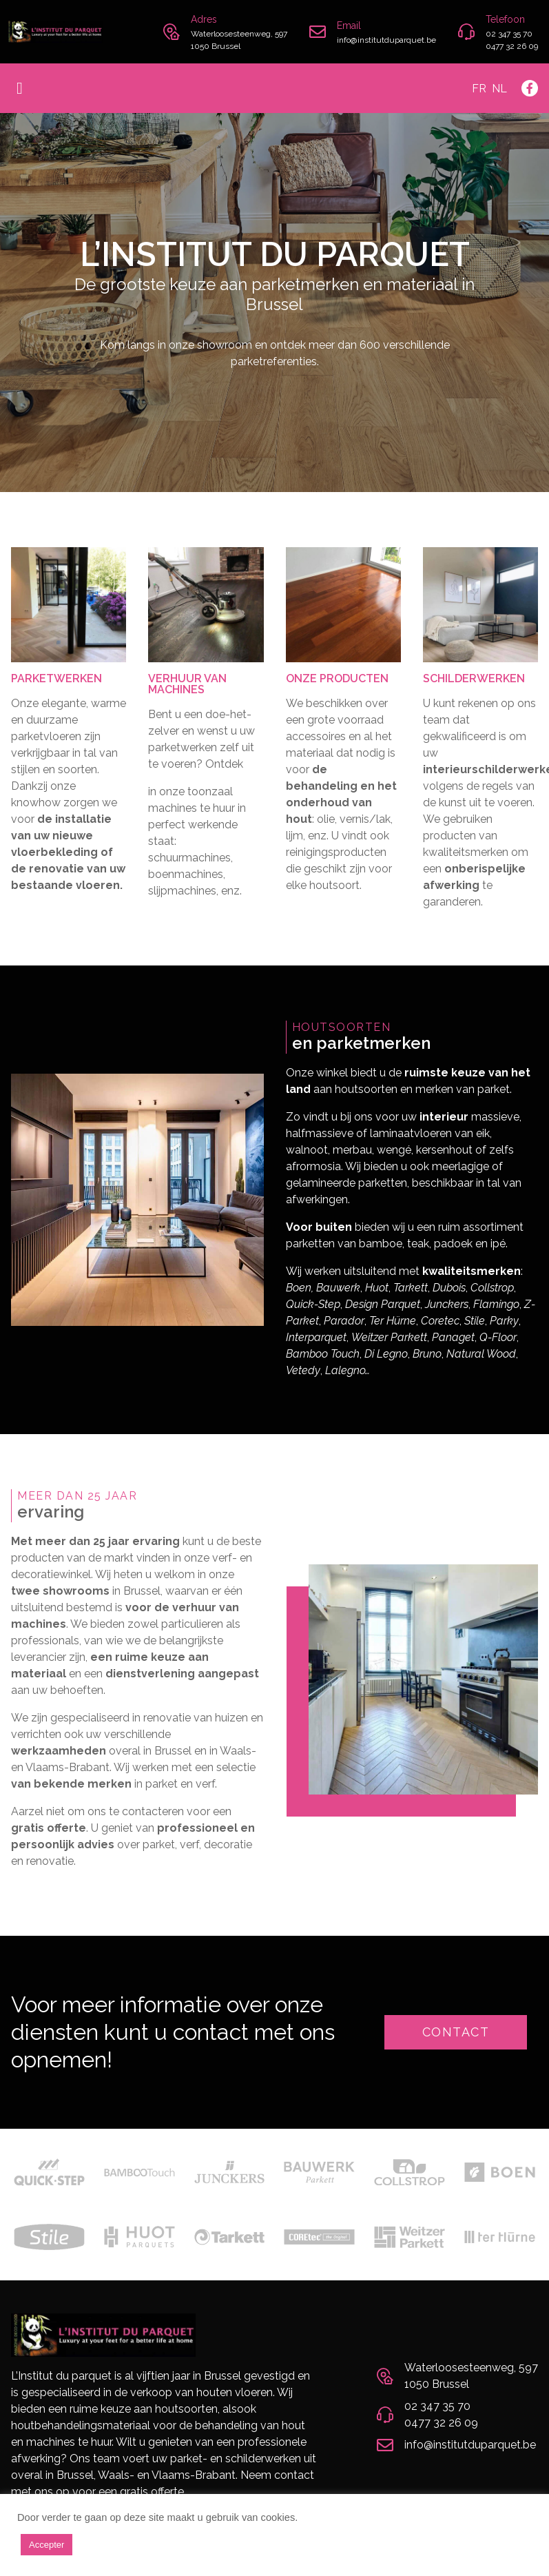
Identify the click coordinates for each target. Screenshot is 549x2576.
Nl (499, 88)
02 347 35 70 (509, 34)
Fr (479, 88)
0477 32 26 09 (512, 46)
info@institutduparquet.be (386, 40)
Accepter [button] (46, 2544)
